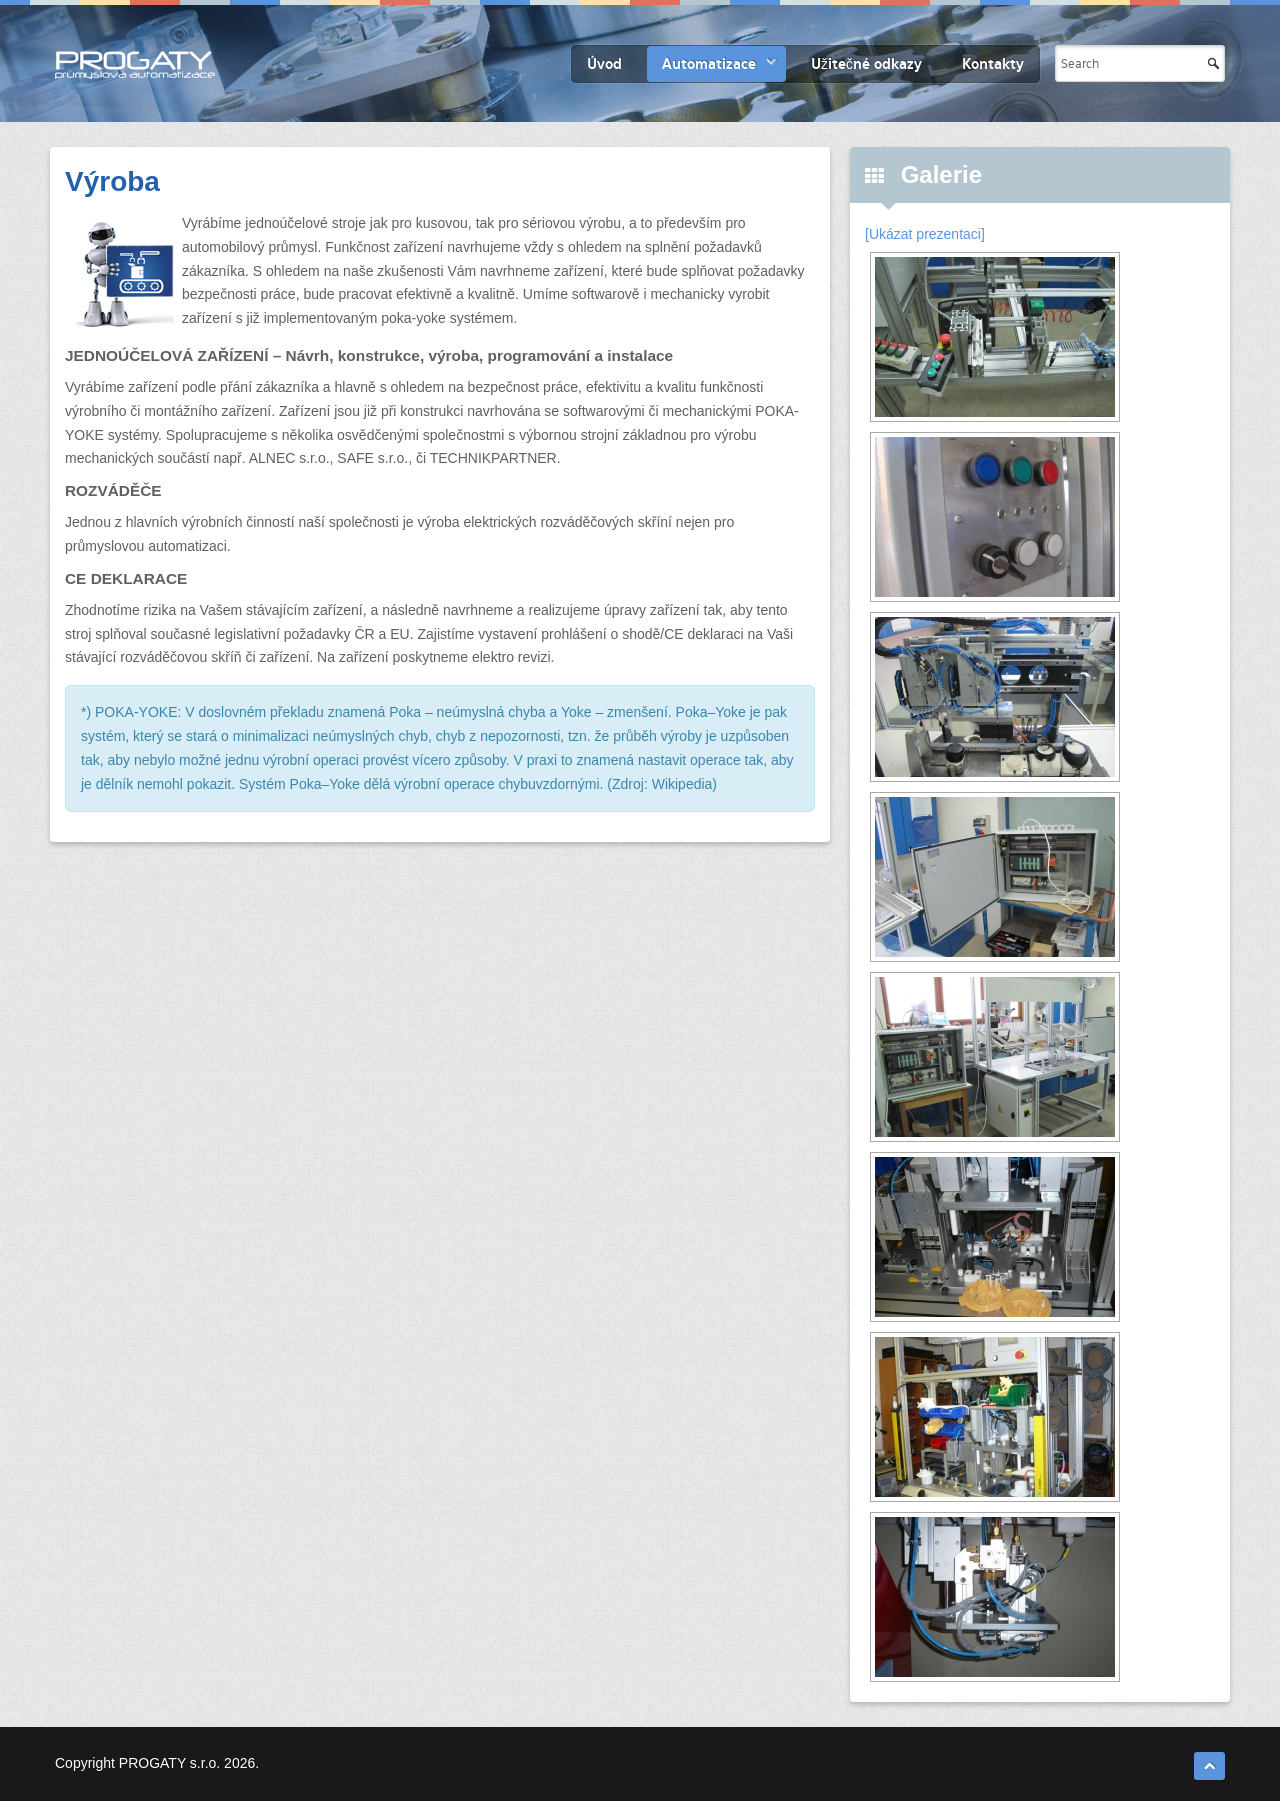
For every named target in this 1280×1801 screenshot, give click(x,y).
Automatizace (709, 64)
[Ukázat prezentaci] (925, 234)
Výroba (112, 181)
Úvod (604, 64)
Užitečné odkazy (866, 64)
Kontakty (993, 64)
